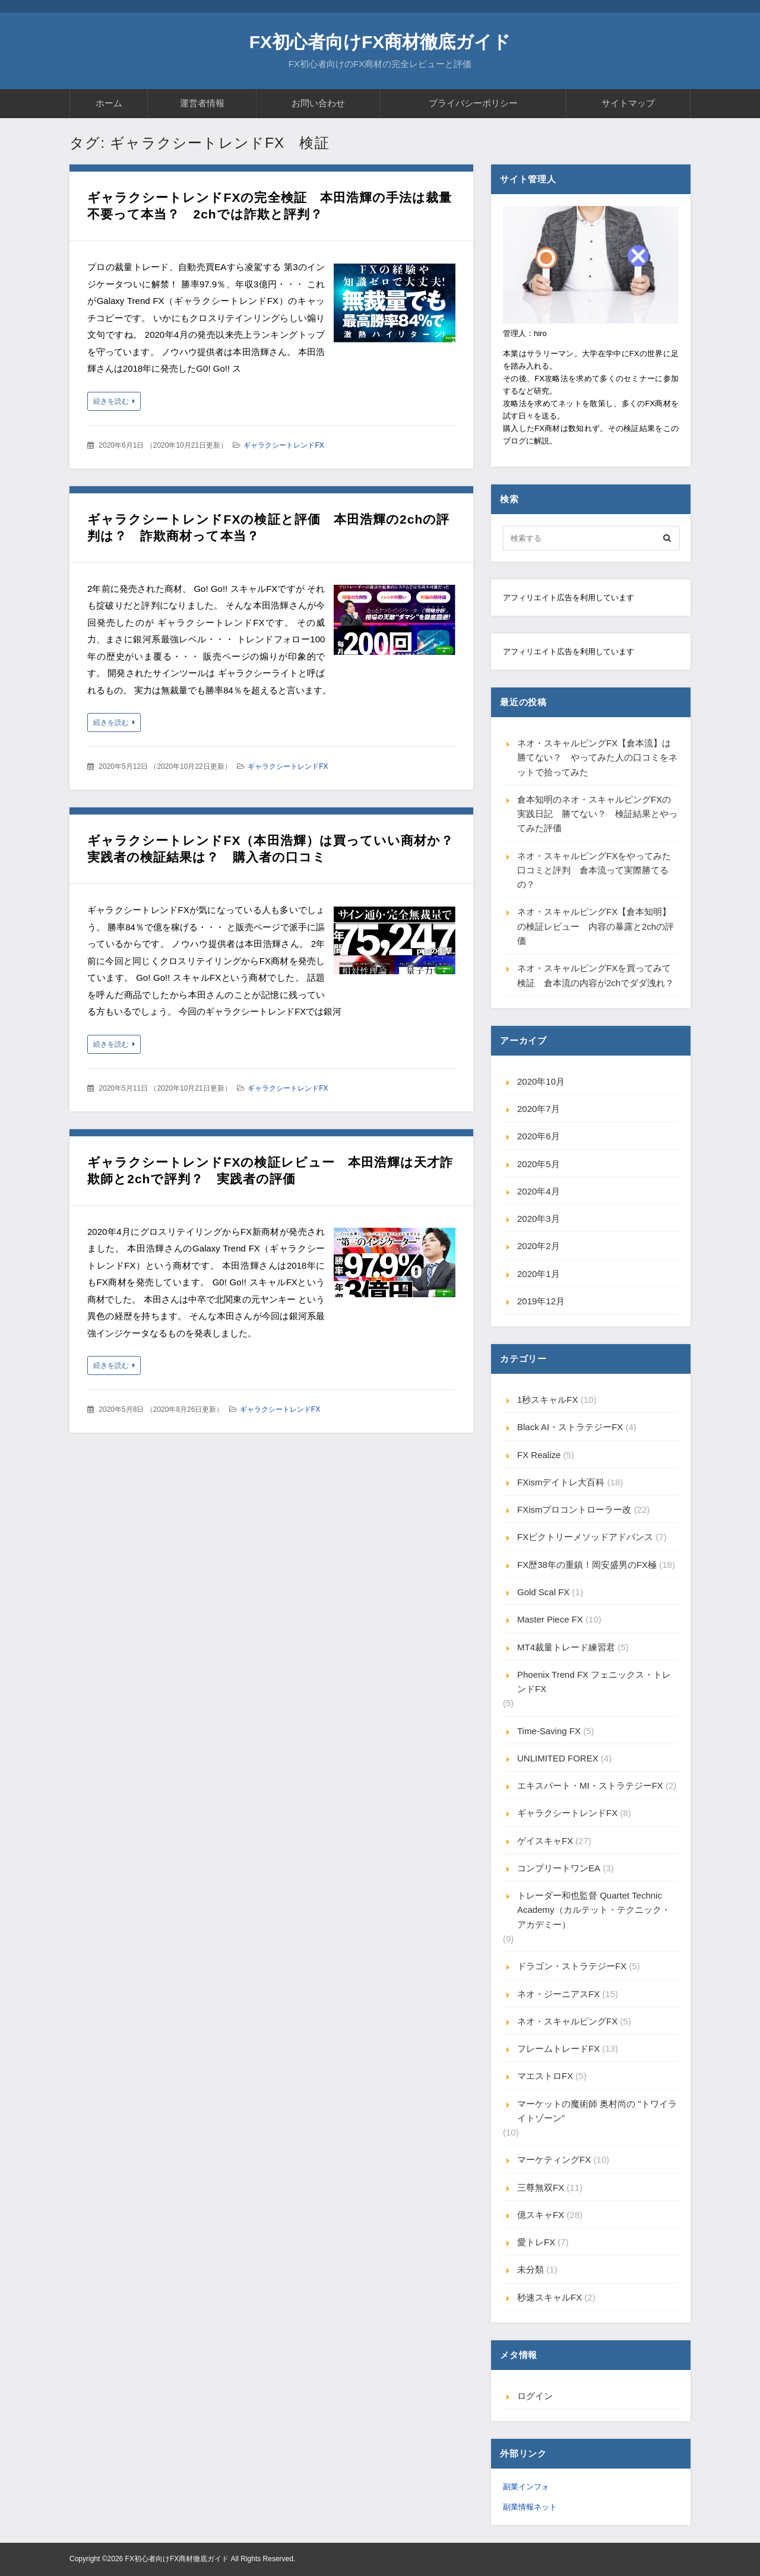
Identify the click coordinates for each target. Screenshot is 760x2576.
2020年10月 (541, 1081)
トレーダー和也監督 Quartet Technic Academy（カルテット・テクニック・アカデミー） (593, 1909)
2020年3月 (538, 1218)
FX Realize (538, 1455)
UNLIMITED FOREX (557, 1758)
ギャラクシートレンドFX (283, 445)
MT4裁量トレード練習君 (566, 1647)
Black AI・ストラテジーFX (570, 1427)
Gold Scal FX (543, 1592)
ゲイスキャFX (545, 1841)
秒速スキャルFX (549, 2297)
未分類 (530, 2269)
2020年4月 (538, 1191)
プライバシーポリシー (473, 103)
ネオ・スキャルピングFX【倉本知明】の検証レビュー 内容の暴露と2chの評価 (595, 926)
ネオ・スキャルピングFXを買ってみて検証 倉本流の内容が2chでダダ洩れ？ (595, 975)
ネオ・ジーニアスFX (558, 1994)
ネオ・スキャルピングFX (567, 2021)
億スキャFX (540, 2215)
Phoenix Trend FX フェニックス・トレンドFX (594, 1681)
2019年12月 (541, 1301)
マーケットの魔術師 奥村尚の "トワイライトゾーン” (597, 2111)
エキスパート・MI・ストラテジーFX (590, 1785)
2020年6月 (538, 1136)
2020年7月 (538, 1109)
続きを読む (111, 401)
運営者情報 (202, 103)
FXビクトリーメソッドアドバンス (585, 1537)
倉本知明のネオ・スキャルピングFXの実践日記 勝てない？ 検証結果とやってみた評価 (597, 814)
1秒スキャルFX (547, 1400)
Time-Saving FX (549, 1731)
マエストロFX (545, 2076)
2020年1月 (538, 1274)
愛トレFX (536, 2242)
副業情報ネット (530, 2506)
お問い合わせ (318, 103)
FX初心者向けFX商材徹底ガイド (380, 42)
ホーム (109, 103)
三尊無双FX (540, 2187)
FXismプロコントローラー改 (574, 1509)
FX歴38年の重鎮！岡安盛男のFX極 (587, 1565)
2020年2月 (538, 1246)
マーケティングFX (554, 2159)
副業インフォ (526, 2486)
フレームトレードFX (558, 2048)
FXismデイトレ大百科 (561, 1482)
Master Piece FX (550, 1619)
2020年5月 (538, 1164)
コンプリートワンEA (558, 1868)
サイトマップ (628, 103)
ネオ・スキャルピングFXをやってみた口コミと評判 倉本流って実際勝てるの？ (594, 870)
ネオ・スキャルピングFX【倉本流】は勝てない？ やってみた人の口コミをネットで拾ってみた (597, 757)
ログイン (535, 2396)
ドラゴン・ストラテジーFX (571, 1966)
